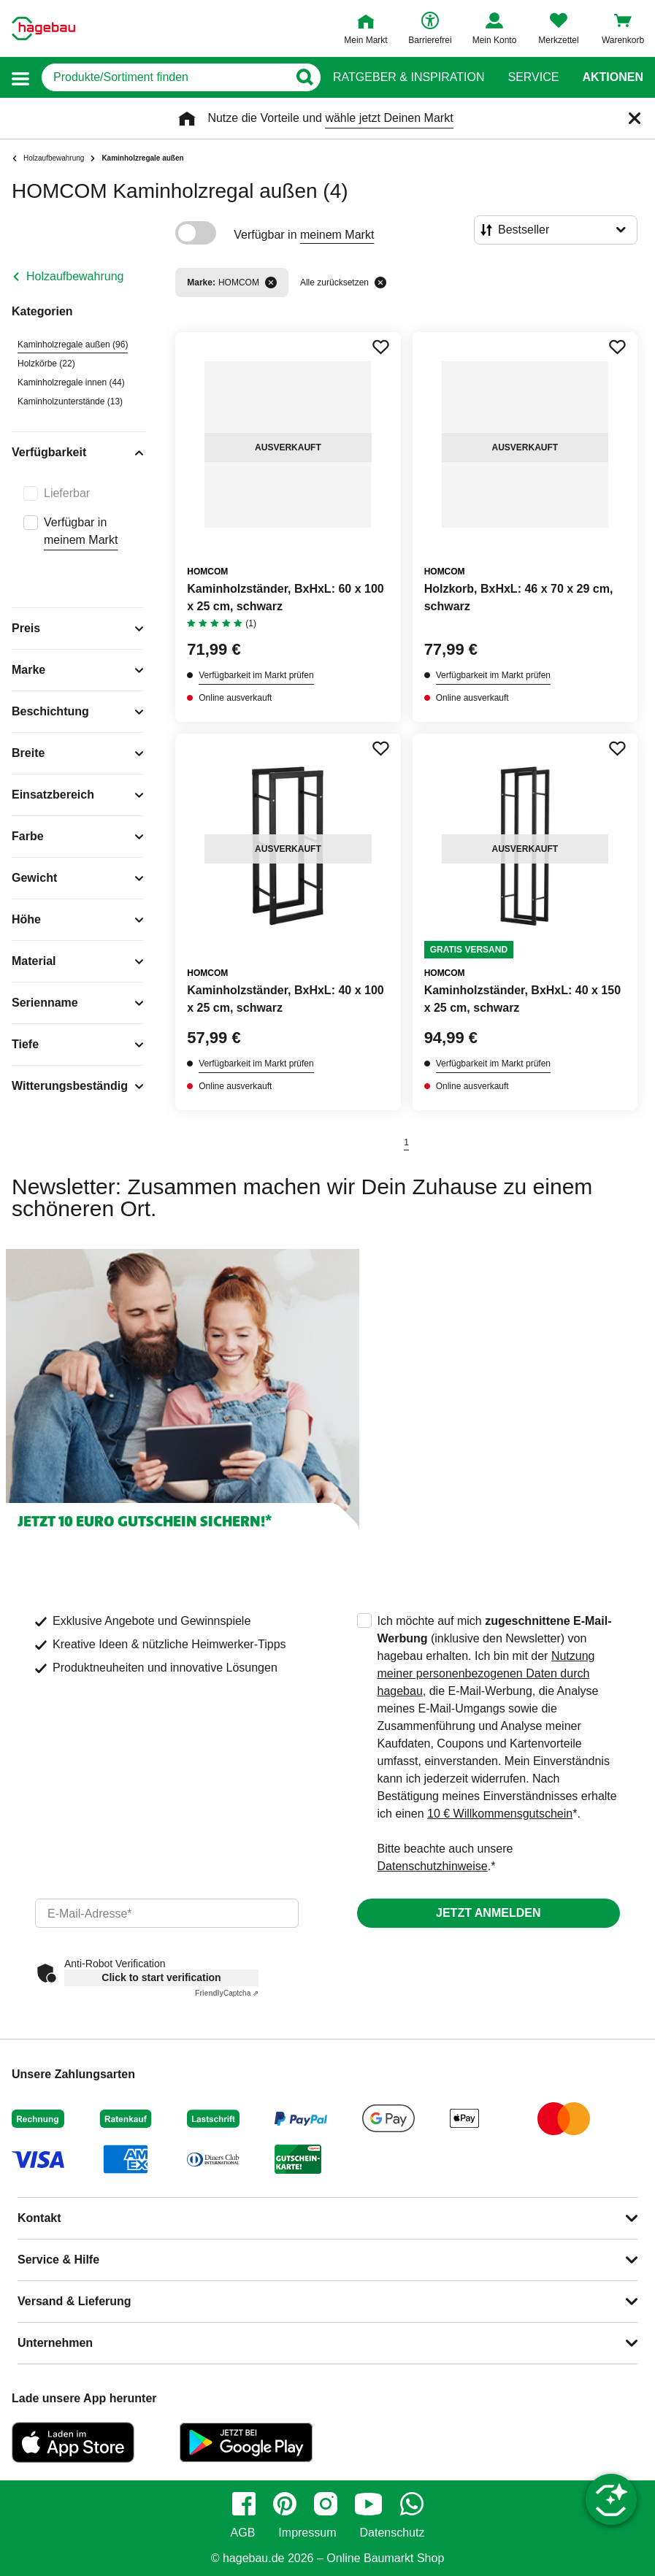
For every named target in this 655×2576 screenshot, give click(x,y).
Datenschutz (391, 2533)
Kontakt (39, 2218)
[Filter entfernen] (271, 282)
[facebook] (244, 2503)
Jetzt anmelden (488, 1913)
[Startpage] (43, 28)
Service (533, 77)
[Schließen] (634, 118)
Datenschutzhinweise (433, 1866)
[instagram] (325, 2503)
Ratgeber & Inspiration (408, 77)
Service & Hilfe (58, 2259)
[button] (20, 77)
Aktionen (612, 77)
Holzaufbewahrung (74, 276)
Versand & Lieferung (74, 2301)
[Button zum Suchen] (304, 77)
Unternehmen (55, 2343)
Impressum (307, 2533)
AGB (243, 2533)
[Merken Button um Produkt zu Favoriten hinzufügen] (380, 346)
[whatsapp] (412, 2503)
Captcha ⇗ (226, 1993)
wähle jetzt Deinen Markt (389, 118)
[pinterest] (284, 2503)
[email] (167, 1913)
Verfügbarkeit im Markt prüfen (256, 675)
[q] (165, 77)
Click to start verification (161, 1977)
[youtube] (369, 2503)
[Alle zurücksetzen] (380, 282)
